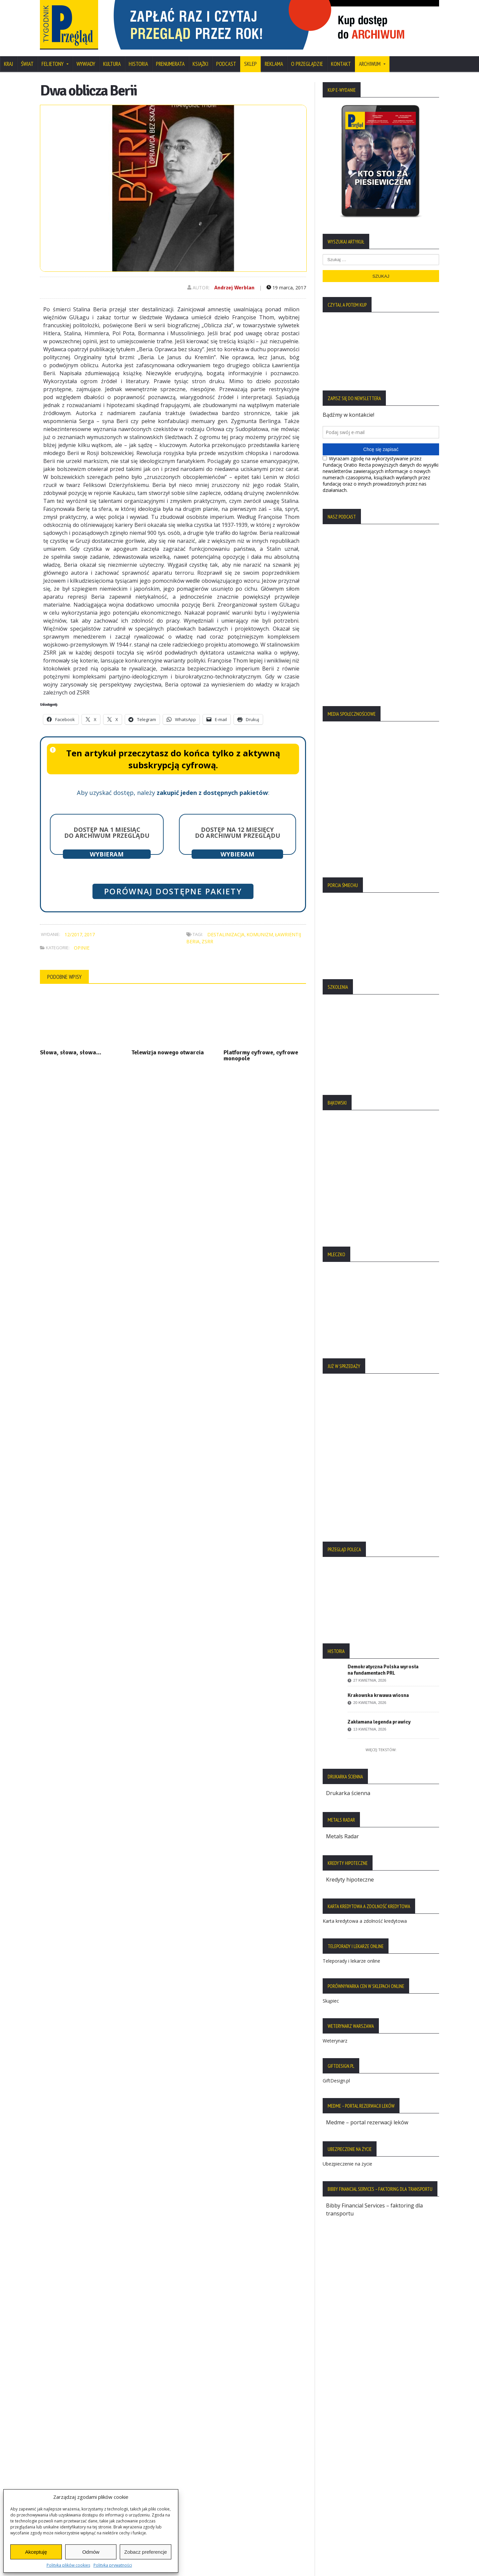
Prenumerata (170, 64)
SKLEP (250, 64)
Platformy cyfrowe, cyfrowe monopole (261, 1055)
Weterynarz (335, 2041)
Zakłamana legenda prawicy (379, 1722)
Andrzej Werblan (234, 287)
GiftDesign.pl (336, 2080)
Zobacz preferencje (145, 2552)
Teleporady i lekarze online (351, 1961)
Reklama (274, 64)
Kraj (8, 64)
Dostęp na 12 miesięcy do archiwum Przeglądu (237, 832)
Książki (200, 64)
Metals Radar (342, 1836)
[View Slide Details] (272, 25)
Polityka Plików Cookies (72, 2440)
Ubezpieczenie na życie (347, 2164)
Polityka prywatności (112, 2565)
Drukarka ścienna (348, 1793)
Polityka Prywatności (69, 2429)
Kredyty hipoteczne (350, 1879)
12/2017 (73, 934)
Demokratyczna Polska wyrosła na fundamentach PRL (383, 1670)
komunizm (259, 934)
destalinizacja (225, 934)
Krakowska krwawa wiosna (378, 1695)
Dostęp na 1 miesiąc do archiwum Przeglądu (106, 832)
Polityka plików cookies (68, 2565)
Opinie (81, 948)
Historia (138, 64)
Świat (27, 64)
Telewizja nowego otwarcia (168, 1052)
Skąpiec (331, 2001)
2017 (89, 934)
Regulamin (56, 2463)
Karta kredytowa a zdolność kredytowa (365, 1921)
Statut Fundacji (61, 2451)
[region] (272, 25)
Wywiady (86, 64)
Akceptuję (36, 2552)
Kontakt (341, 64)
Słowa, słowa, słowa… (70, 1052)
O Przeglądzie (307, 64)
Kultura (112, 64)
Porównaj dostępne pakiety (173, 891)
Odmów (90, 2552)
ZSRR (207, 941)
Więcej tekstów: (381, 1749)
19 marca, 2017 (286, 287)
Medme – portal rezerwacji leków (367, 2122)
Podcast (226, 64)
